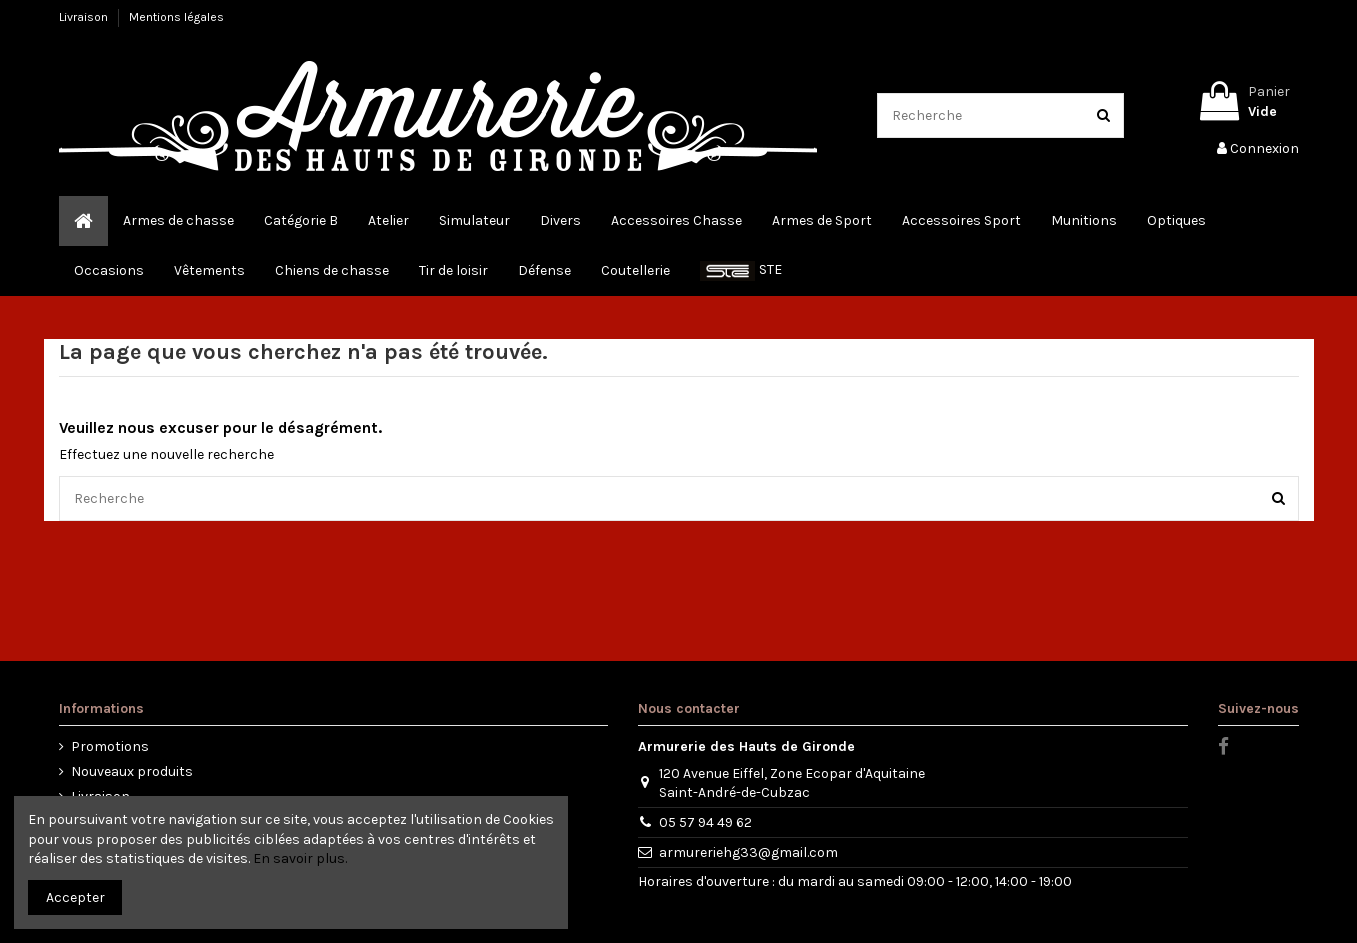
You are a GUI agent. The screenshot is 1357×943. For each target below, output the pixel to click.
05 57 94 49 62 (705, 822)
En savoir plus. (300, 858)
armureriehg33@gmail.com (748, 852)
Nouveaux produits (132, 771)
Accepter (75, 897)
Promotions (110, 746)
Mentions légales (176, 17)
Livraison (85, 17)
